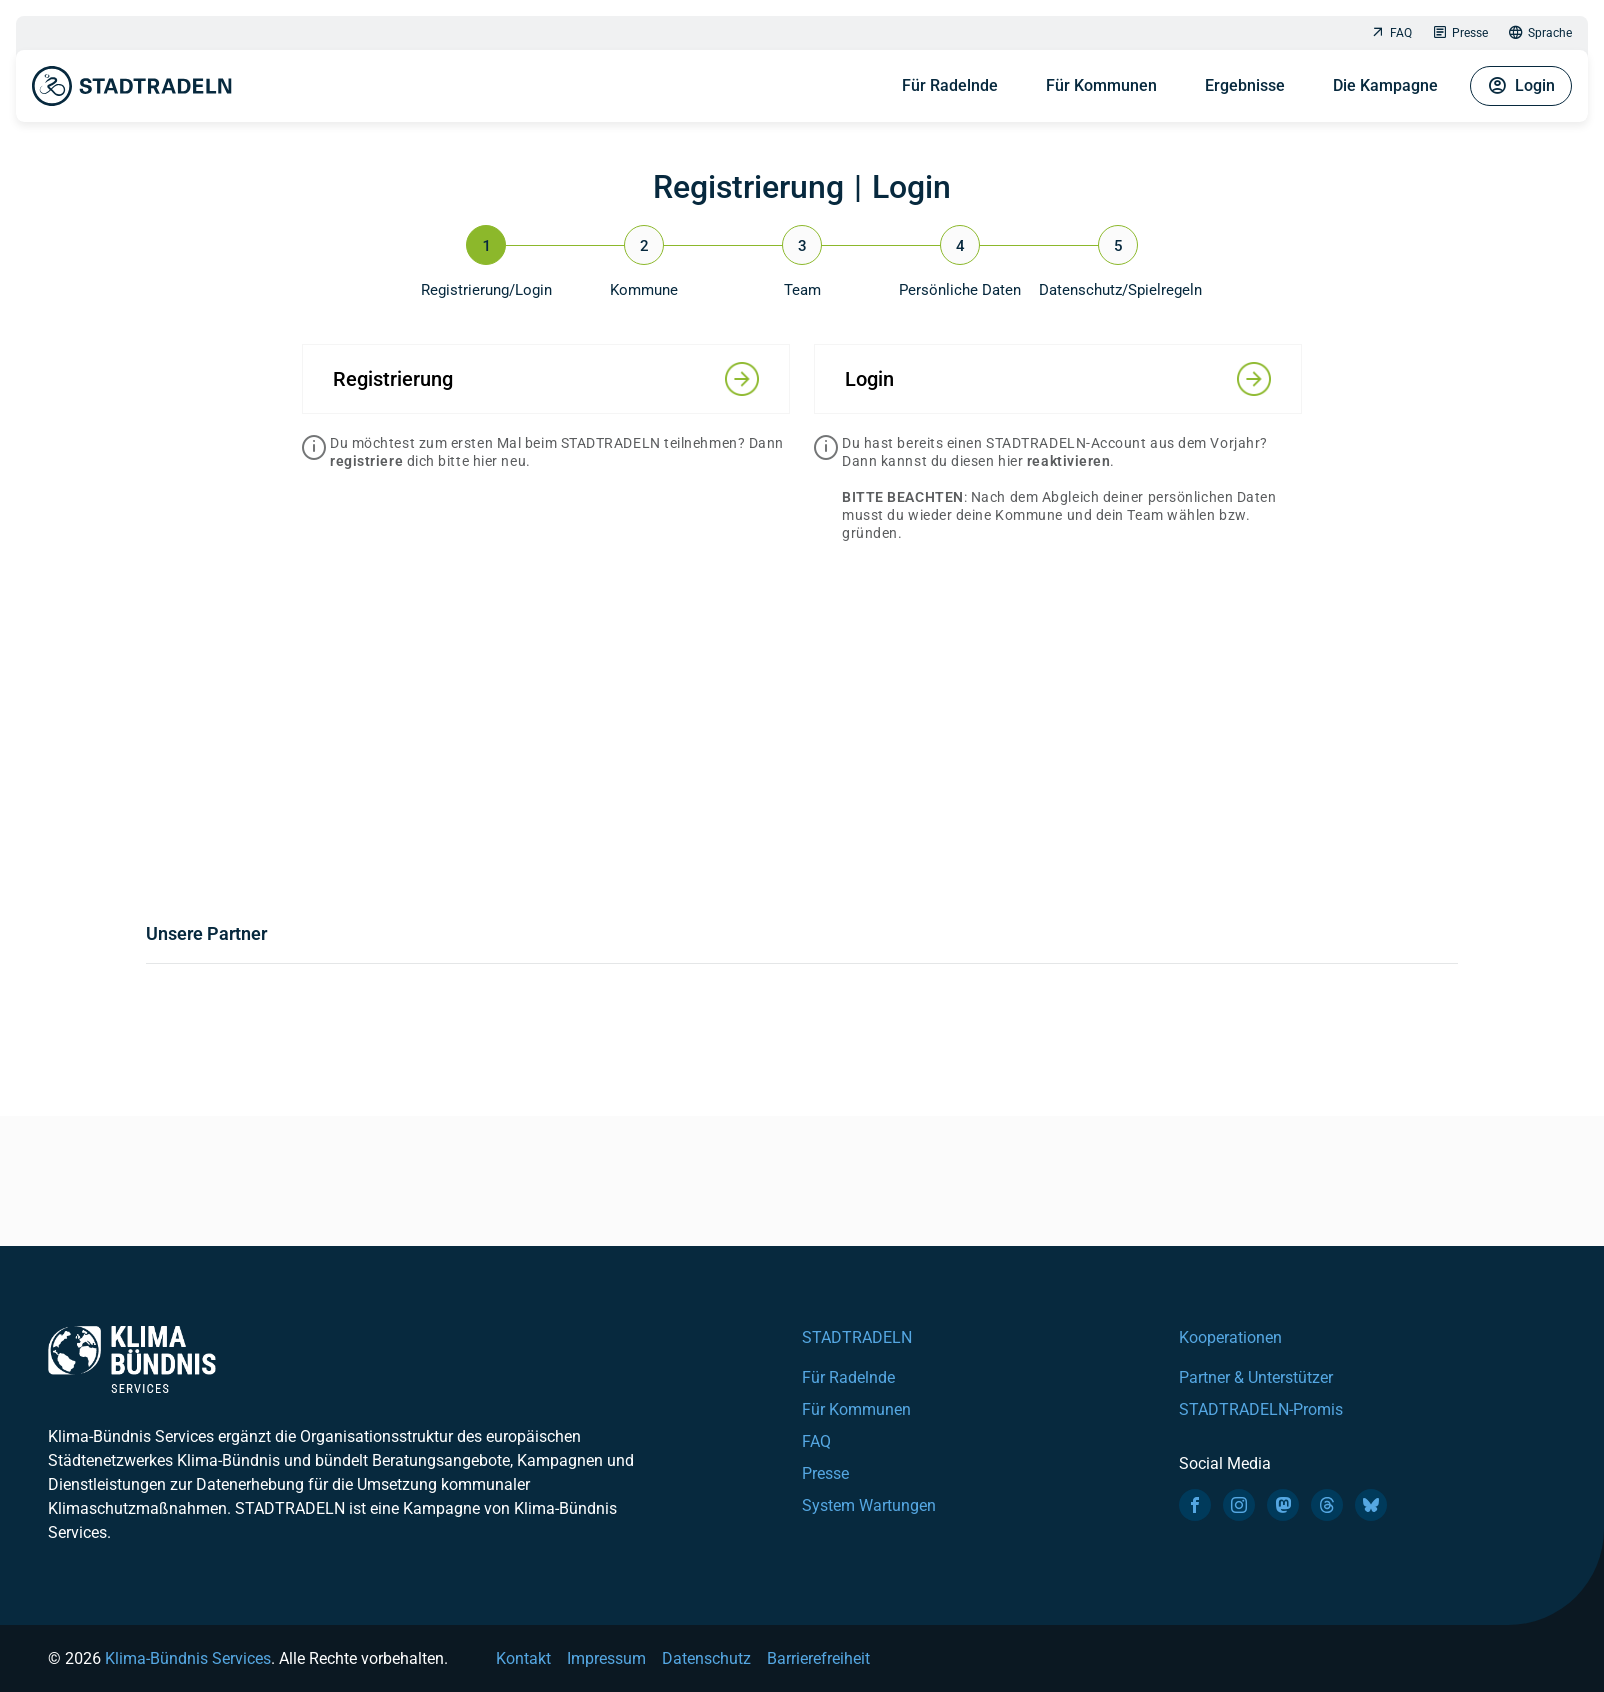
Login (1521, 86)
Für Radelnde (950, 85)
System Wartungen (869, 1505)
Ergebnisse (1245, 85)
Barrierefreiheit (818, 1658)
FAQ (1391, 33)
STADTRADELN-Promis (1261, 1409)
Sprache (1540, 33)
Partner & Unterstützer (1256, 1377)
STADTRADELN (857, 1337)
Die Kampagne (1385, 85)
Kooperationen (1230, 1337)
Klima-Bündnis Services (188, 1658)
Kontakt (523, 1658)
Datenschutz (706, 1658)
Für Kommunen (1101, 85)
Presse (1460, 33)
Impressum (606, 1658)
